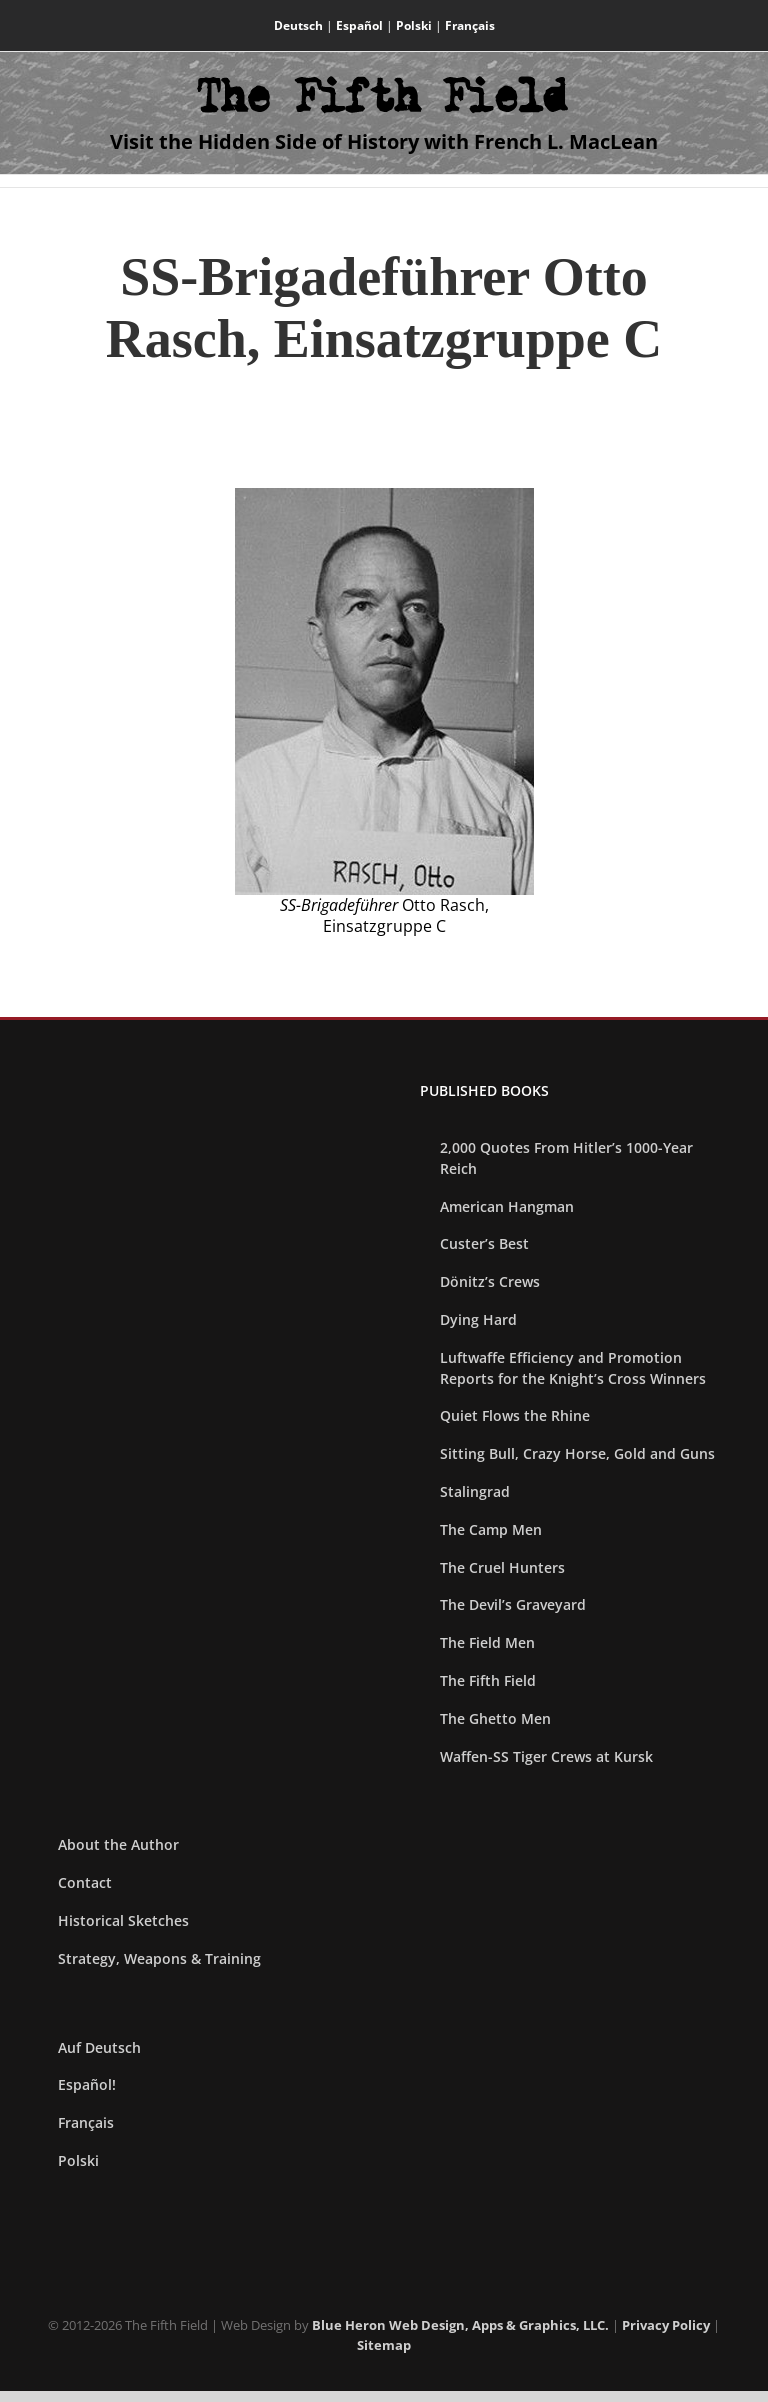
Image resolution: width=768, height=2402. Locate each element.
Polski (414, 25)
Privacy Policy (666, 2325)
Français (470, 25)
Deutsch (298, 25)
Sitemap (384, 2345)
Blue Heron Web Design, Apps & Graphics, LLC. (460, 2325)
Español (359, 25)
